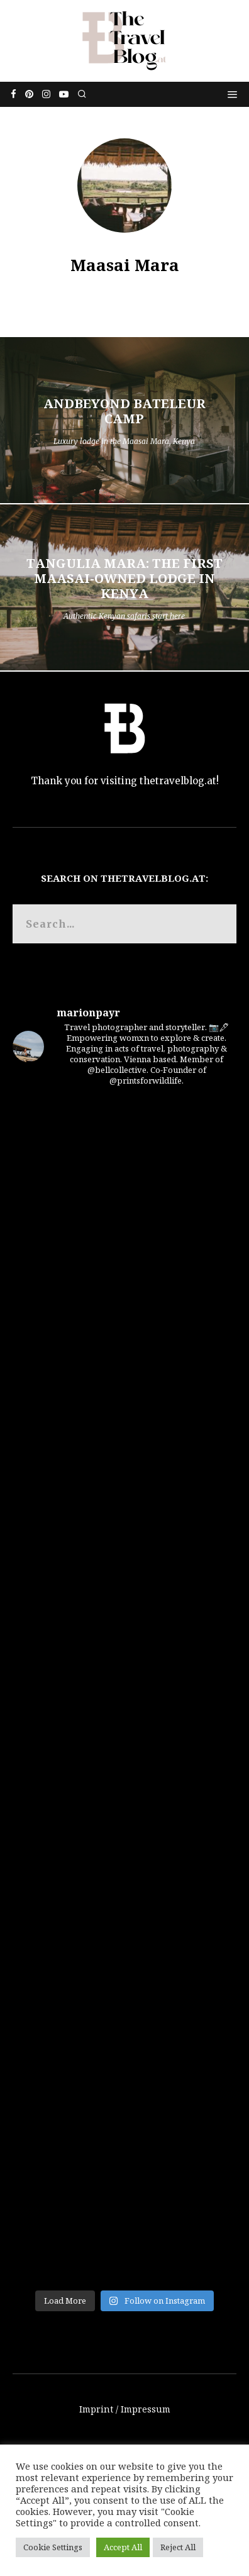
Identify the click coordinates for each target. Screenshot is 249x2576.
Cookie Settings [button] (52, 2547)
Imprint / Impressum (124, 2409)
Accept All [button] (123, 2547)
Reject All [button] (178, 2547)
